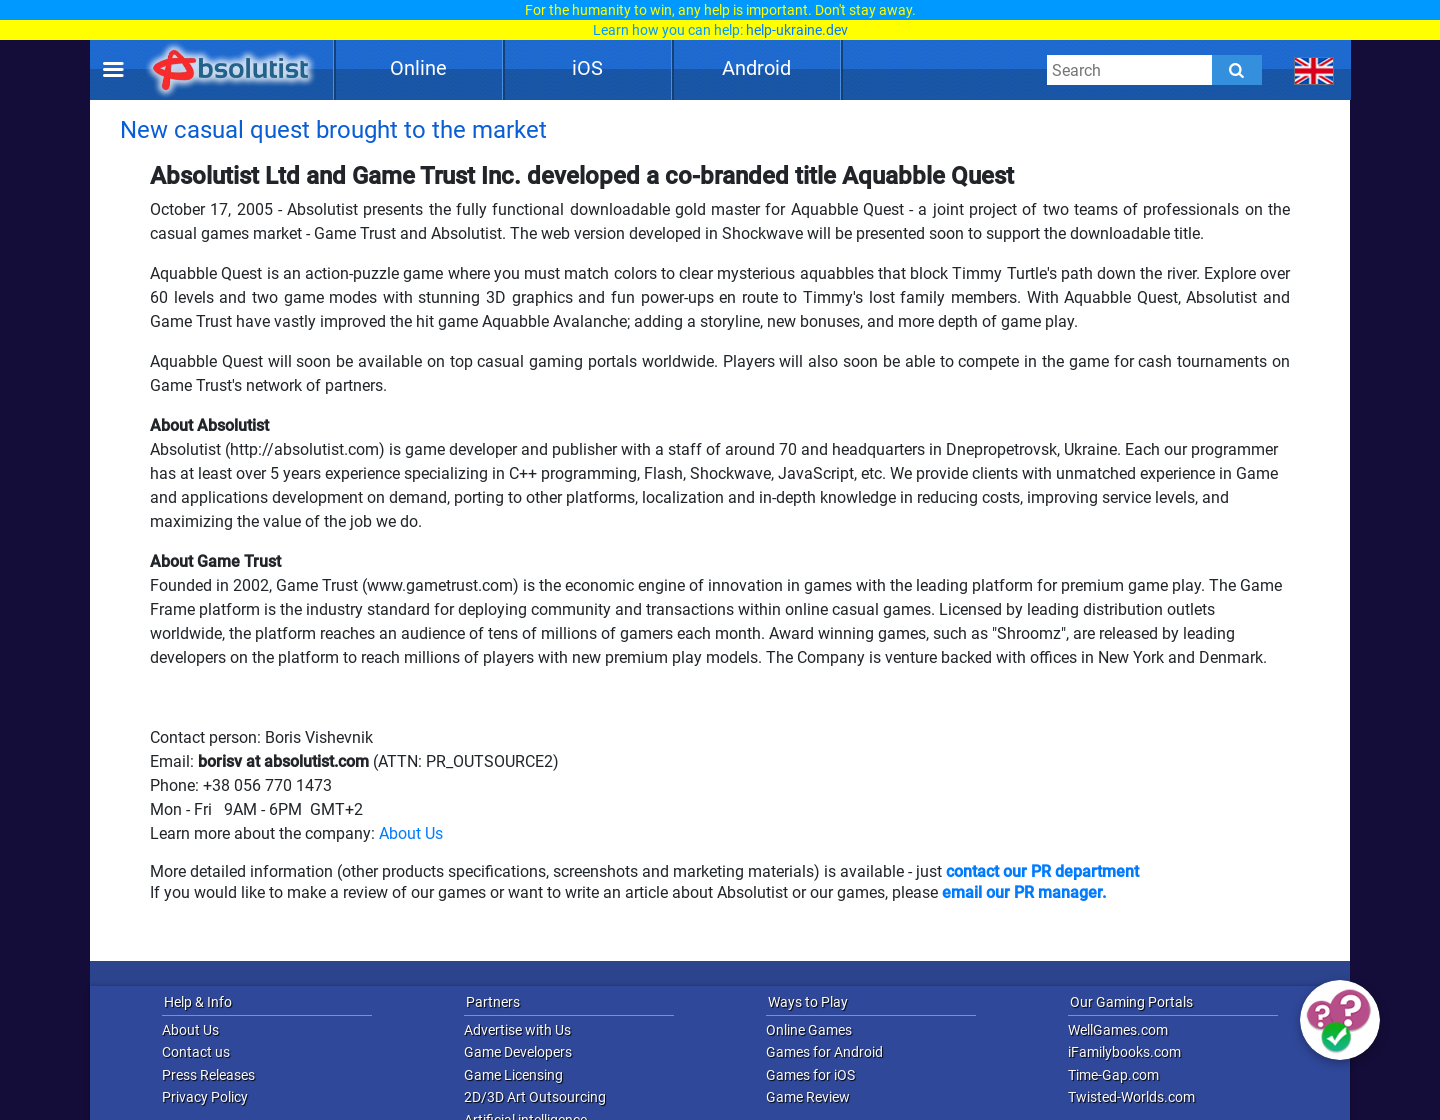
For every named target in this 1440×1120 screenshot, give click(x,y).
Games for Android (824, 1052)
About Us (411, 833)
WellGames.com (1118, 1030)
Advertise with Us (517, 1030)
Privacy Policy (205, 1097)
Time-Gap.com (1113, 1075)
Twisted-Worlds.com (1131, 1097)
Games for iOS (810, 1075)
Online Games (809, 1030)
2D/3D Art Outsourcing (535, 1097)
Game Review (808, 1097)
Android (756, 68)
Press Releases (208, 1075)
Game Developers (518, 1052)
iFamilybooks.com (1124, 1052)
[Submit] (1237, 70)
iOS (587, 68)
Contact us (196, 1052)
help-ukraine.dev (797, 30)
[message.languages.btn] (1314, 70)
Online (418, 68)
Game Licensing (513, 1075)
